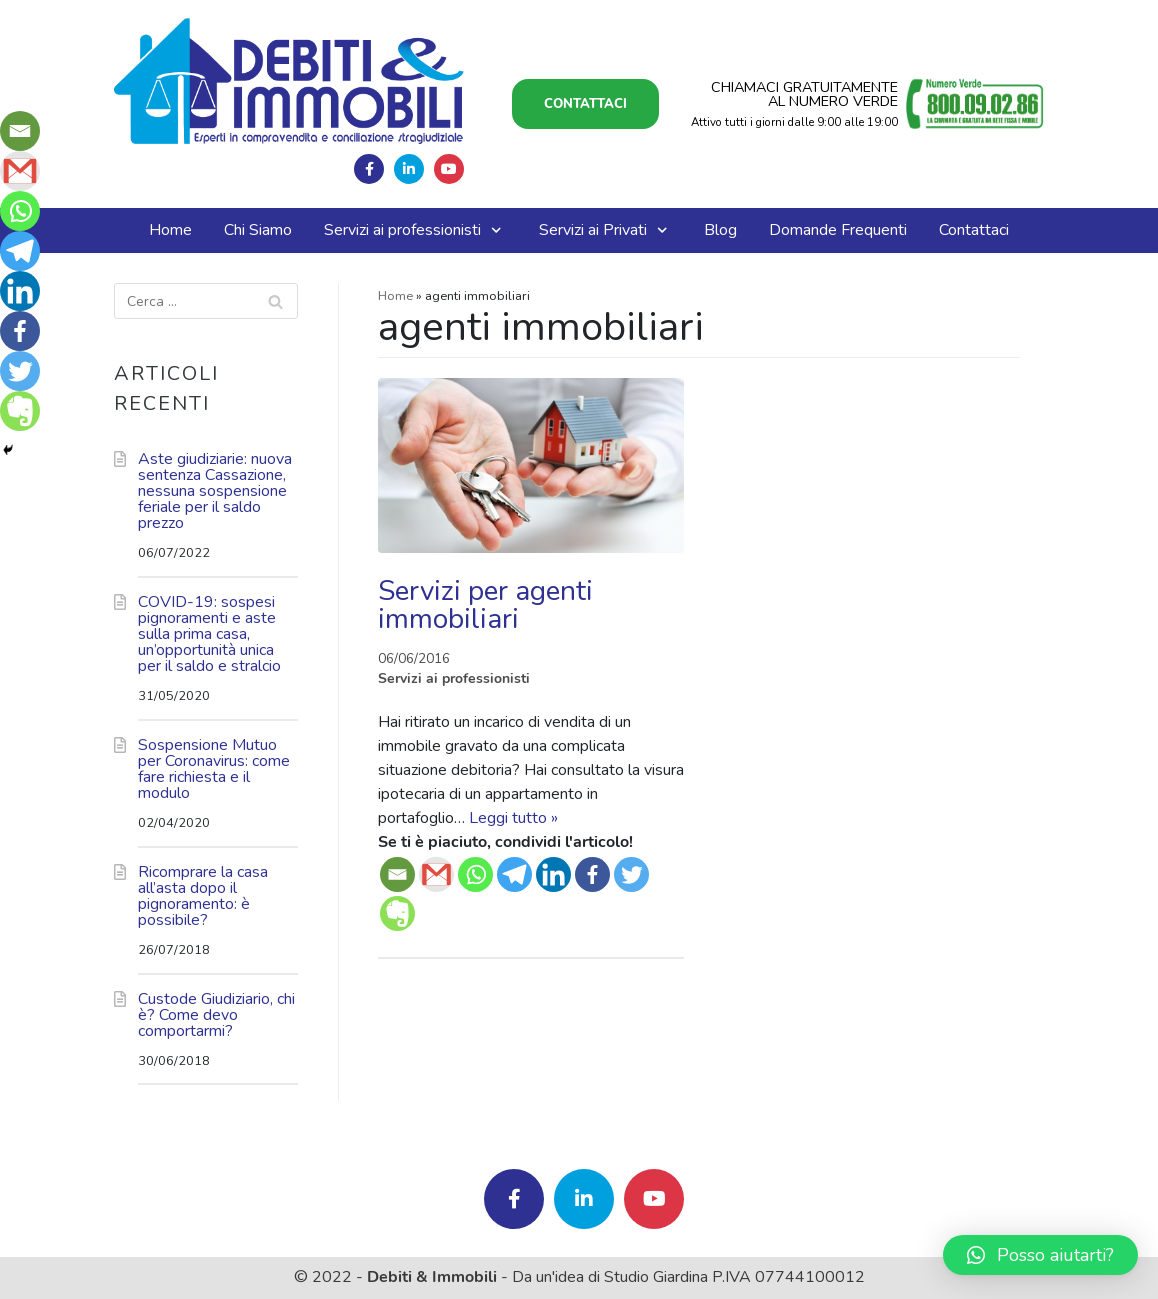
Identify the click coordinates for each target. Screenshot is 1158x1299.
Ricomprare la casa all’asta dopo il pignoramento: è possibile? (203, 896)
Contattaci (585, 104)
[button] (1040, 1255)
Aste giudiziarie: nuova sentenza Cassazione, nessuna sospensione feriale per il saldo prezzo (215, 491)
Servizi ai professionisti (454, 678)
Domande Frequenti (838, 230)
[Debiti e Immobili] (289, 81)
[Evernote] (397, 913)
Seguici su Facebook (369, 169)
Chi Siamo (258, 230)
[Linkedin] (553, 874)
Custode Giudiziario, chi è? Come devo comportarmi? (216, 1015)
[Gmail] (436, 874)
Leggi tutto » (513, 818)
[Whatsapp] (475, 874)
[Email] (397, 874)
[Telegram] (514, 874)
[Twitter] (631, 874)
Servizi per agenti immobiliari (485, 605)
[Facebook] (592, 874)
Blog (720, 230)
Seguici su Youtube (449, 169)
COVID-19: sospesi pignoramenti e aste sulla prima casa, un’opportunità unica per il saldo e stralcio (209, 634)
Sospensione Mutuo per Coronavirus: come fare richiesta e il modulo (214, 769)
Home (170, 230)
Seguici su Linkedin (409, 169)
